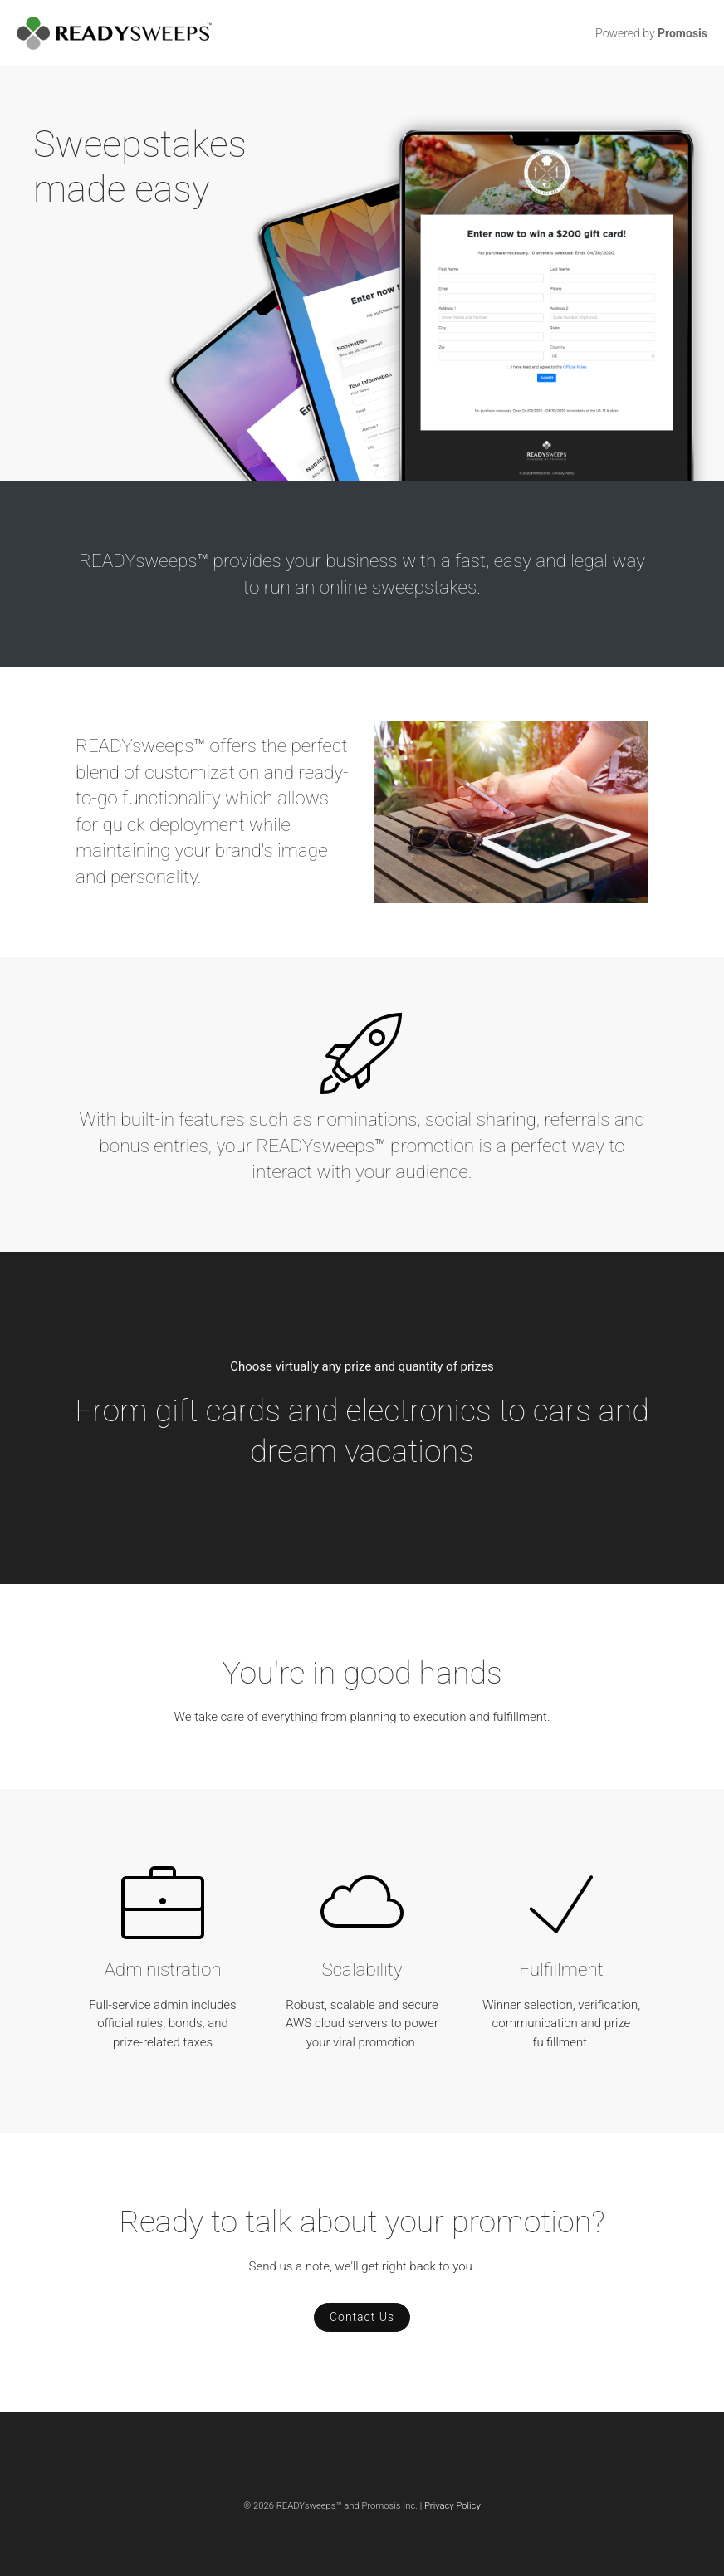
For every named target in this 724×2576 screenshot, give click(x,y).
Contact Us (362, 2317)
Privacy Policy (452, 2505)
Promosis (682, 33)
